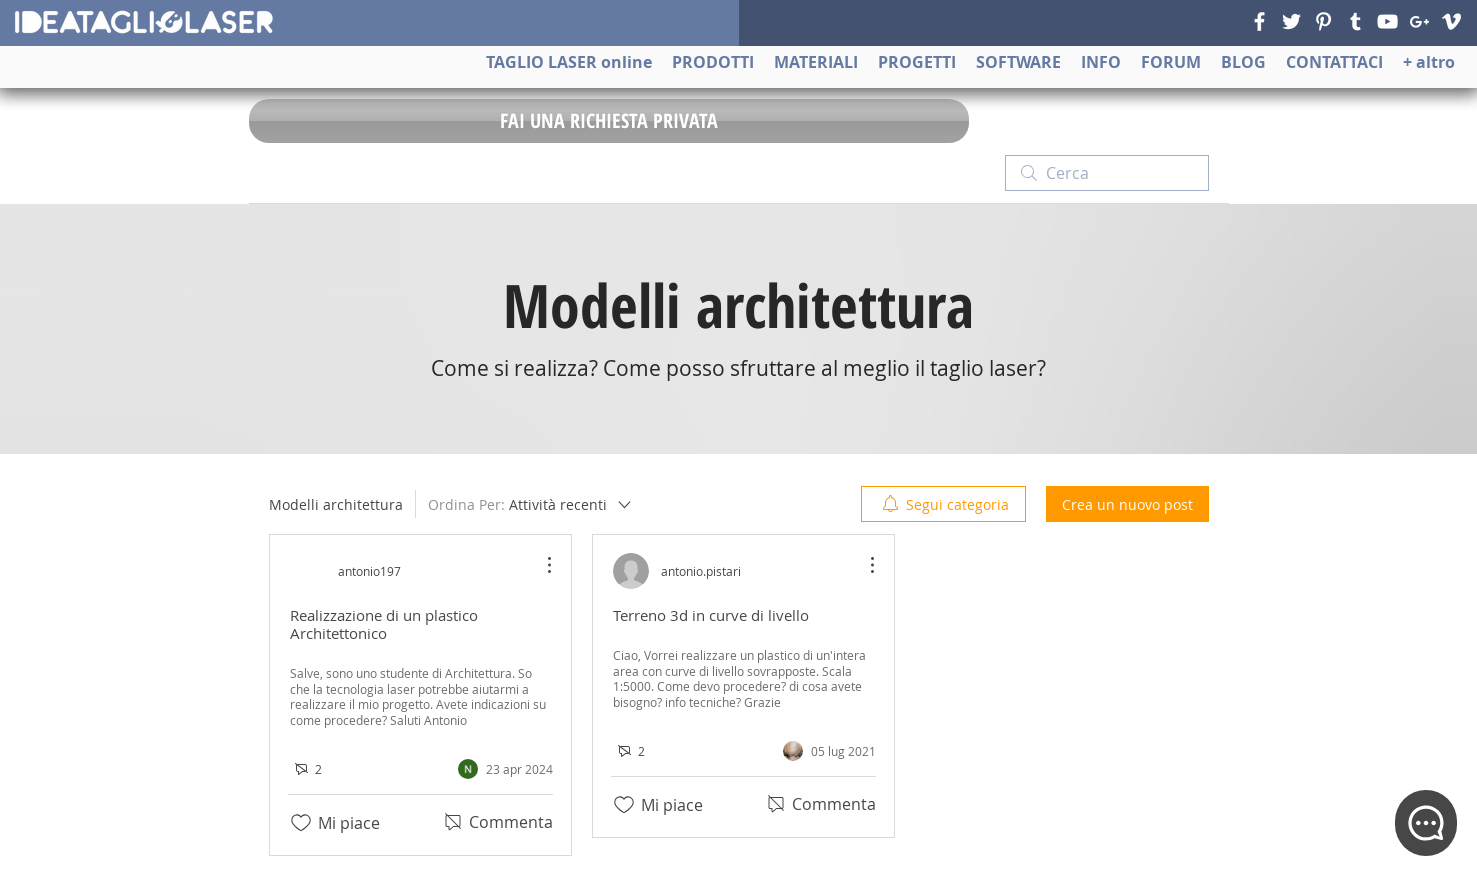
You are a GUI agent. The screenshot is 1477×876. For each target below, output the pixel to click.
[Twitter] (1291, 21)
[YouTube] (1387, 21)
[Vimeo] (1451, 21)
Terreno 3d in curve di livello (711, 615)
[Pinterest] (1323, 21)
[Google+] (1419, 21)
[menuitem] (943, 504)
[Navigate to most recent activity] (505, 769)
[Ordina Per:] (531, 504)
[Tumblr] (1355, 21)
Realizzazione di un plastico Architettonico (384, 624)
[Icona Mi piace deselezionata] (301, 823)
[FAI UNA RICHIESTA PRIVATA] (609, 121)
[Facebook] (1259, 21)
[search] (1107, 173)
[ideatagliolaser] (143, 22)
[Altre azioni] (539, 565)
